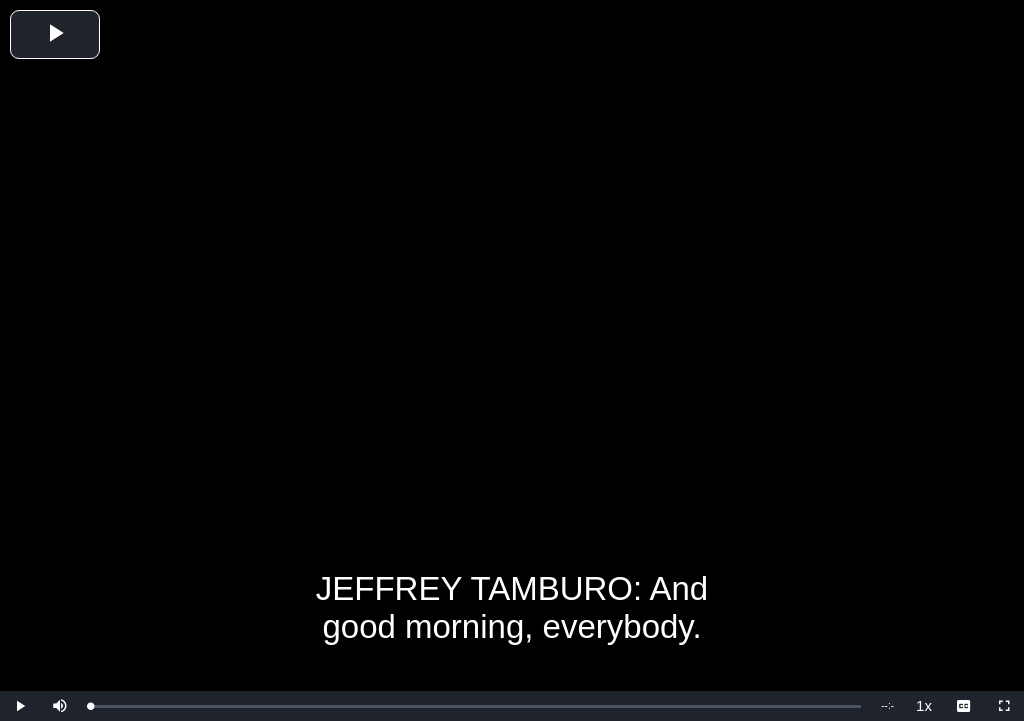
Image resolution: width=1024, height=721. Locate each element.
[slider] (475, 706)
